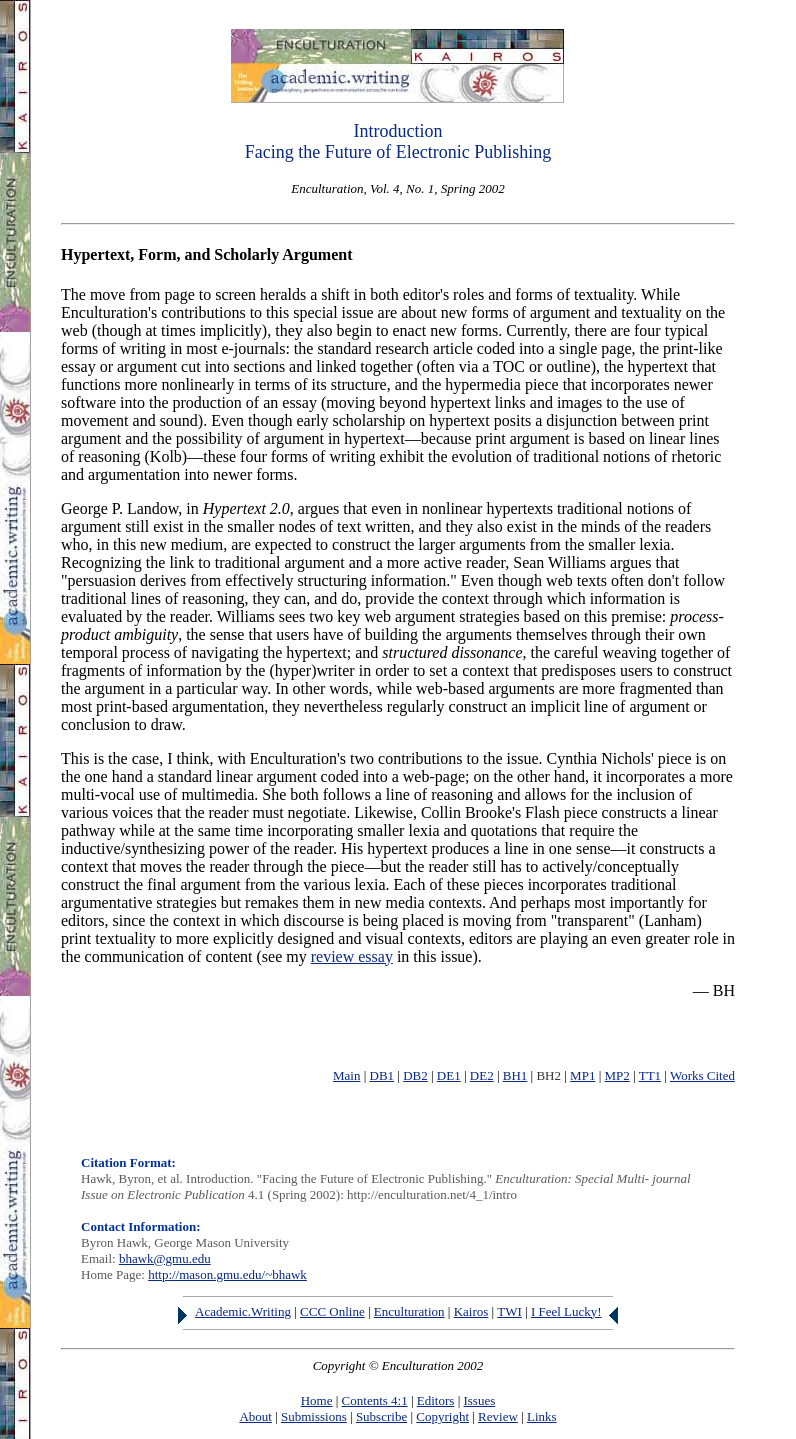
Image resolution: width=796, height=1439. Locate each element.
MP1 (582, 1075)
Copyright (442, 1416)
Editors (436, 1400)
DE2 (482, 1075)
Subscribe (381, 1416)
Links (542, 1416)
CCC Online (332, 1311)
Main (346, 1075)
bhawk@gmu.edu (165, 1258)
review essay (352, 956)
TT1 (650, 1075)
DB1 (382, 1075)
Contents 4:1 (375, 1400)
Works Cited (702, 1075)
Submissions (314, 1416)
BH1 (515, 1075)
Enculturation (409, 1311)
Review (498, 1416)
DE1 (449, 1075)
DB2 (415, 1075)
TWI (509, 1311)
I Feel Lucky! (566, 1311)
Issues (479, 1400)
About (255, 1416)
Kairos (471, 1311)
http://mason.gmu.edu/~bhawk (227, 1274)
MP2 (617, 1075)
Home (317, 1400)
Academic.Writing (243, 1311)
